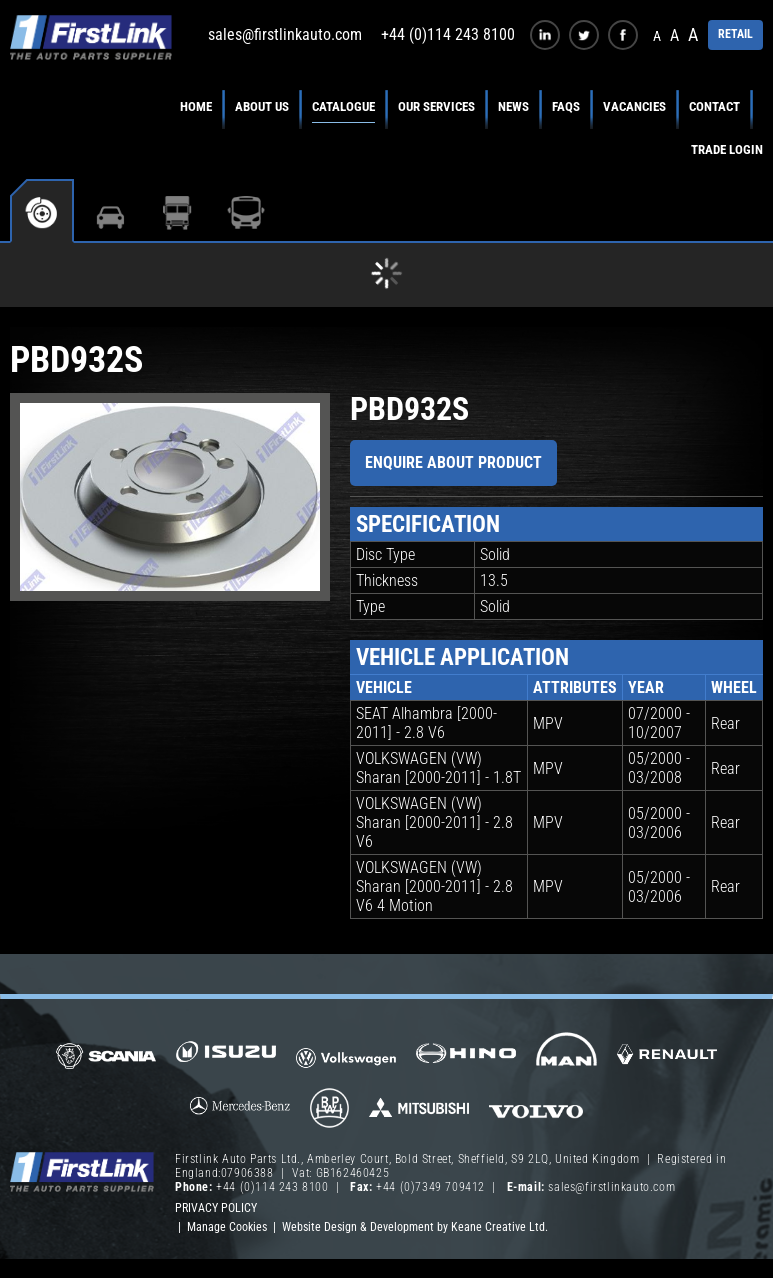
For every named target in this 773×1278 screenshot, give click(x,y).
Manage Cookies (227, 1227)
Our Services (436, 106)
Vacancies (634, 106)
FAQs (566, 106)
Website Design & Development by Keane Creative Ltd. (415, 1227)
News (513, 106)
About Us (262, 106)
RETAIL (735, 34)
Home (196, 106)
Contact (714, 106)
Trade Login (727, 149)
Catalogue (343, 106)
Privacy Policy (216, 1208)
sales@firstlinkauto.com (285, 34)
